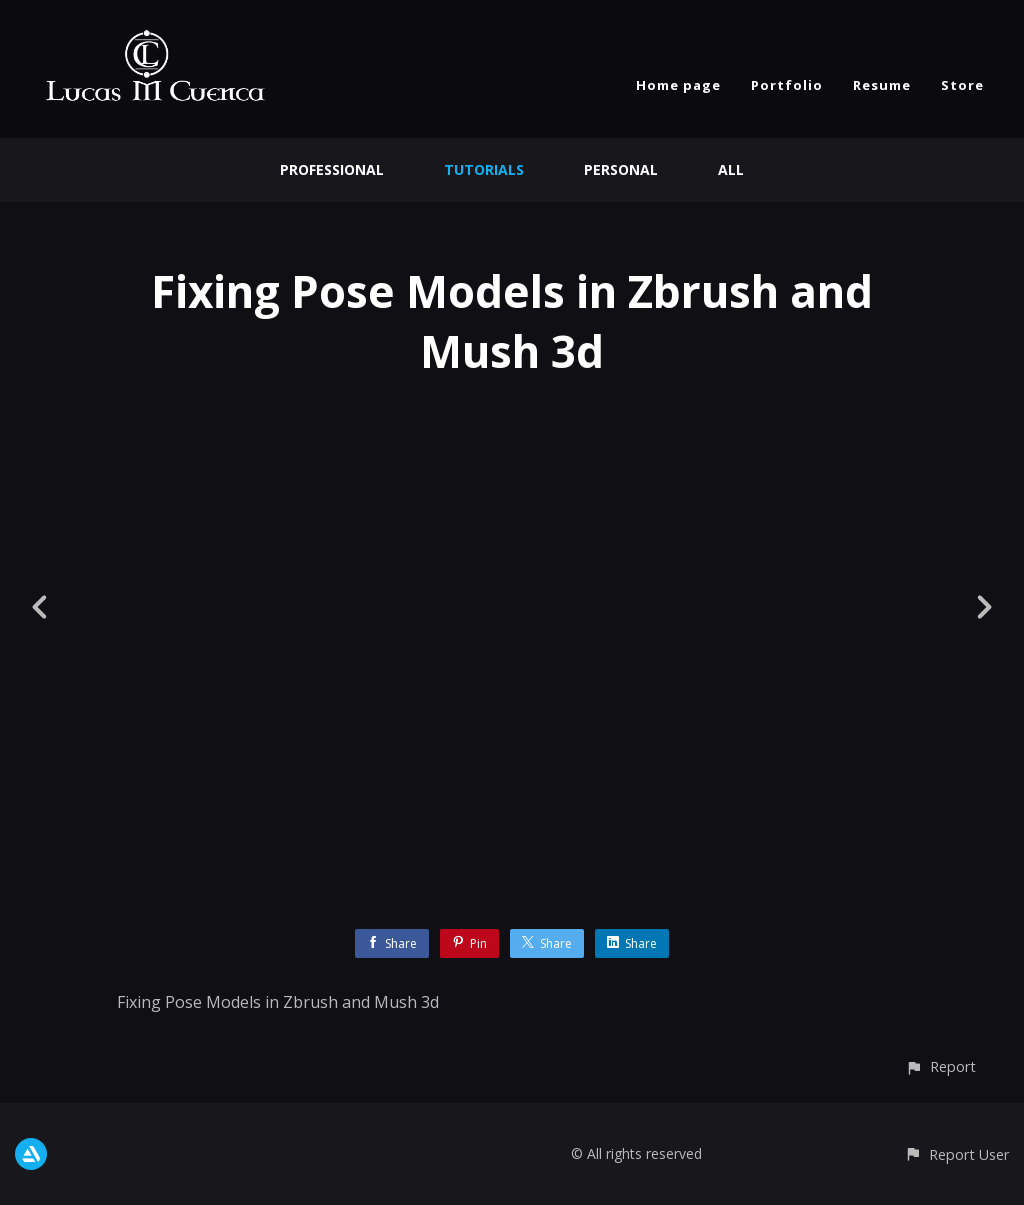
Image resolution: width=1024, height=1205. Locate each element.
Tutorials (484, 169)
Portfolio (787, 85)
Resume (882, 85)
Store (962, 85)
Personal (621, 169)
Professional (332, 169)
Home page (678, 85)
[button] (940, 1066)
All (731, 169)
